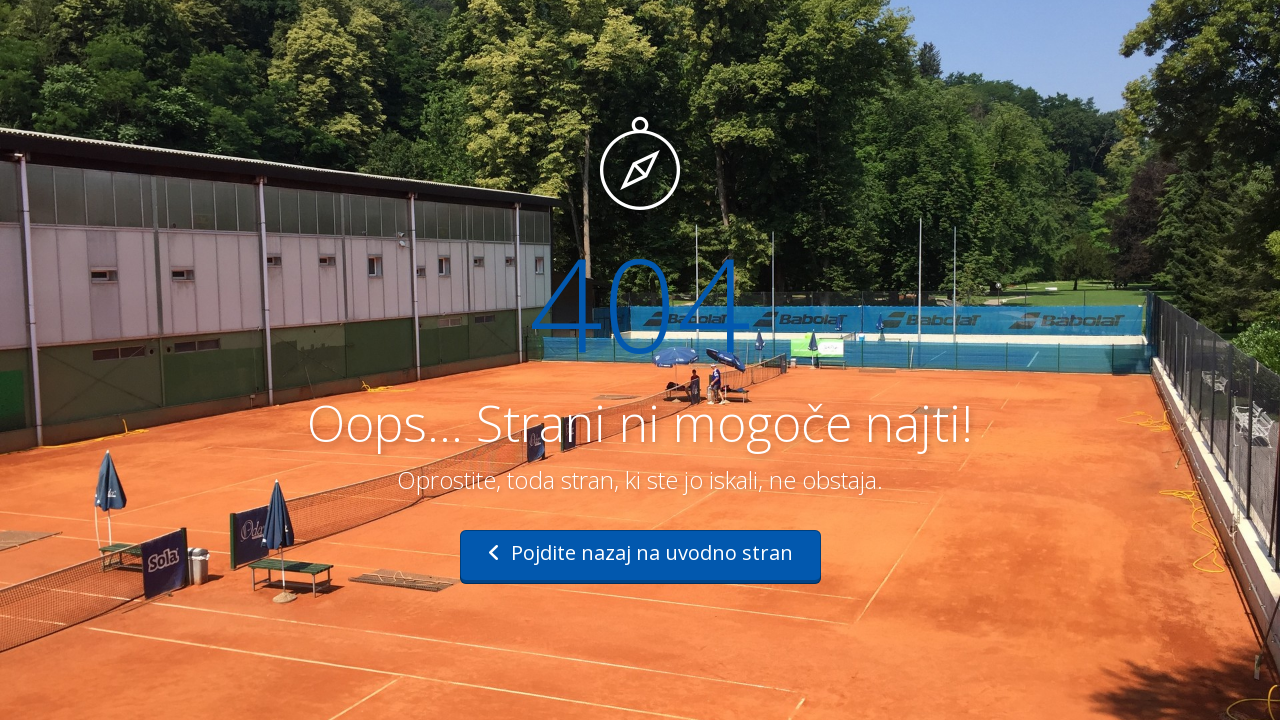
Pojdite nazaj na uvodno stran (640, 552)
